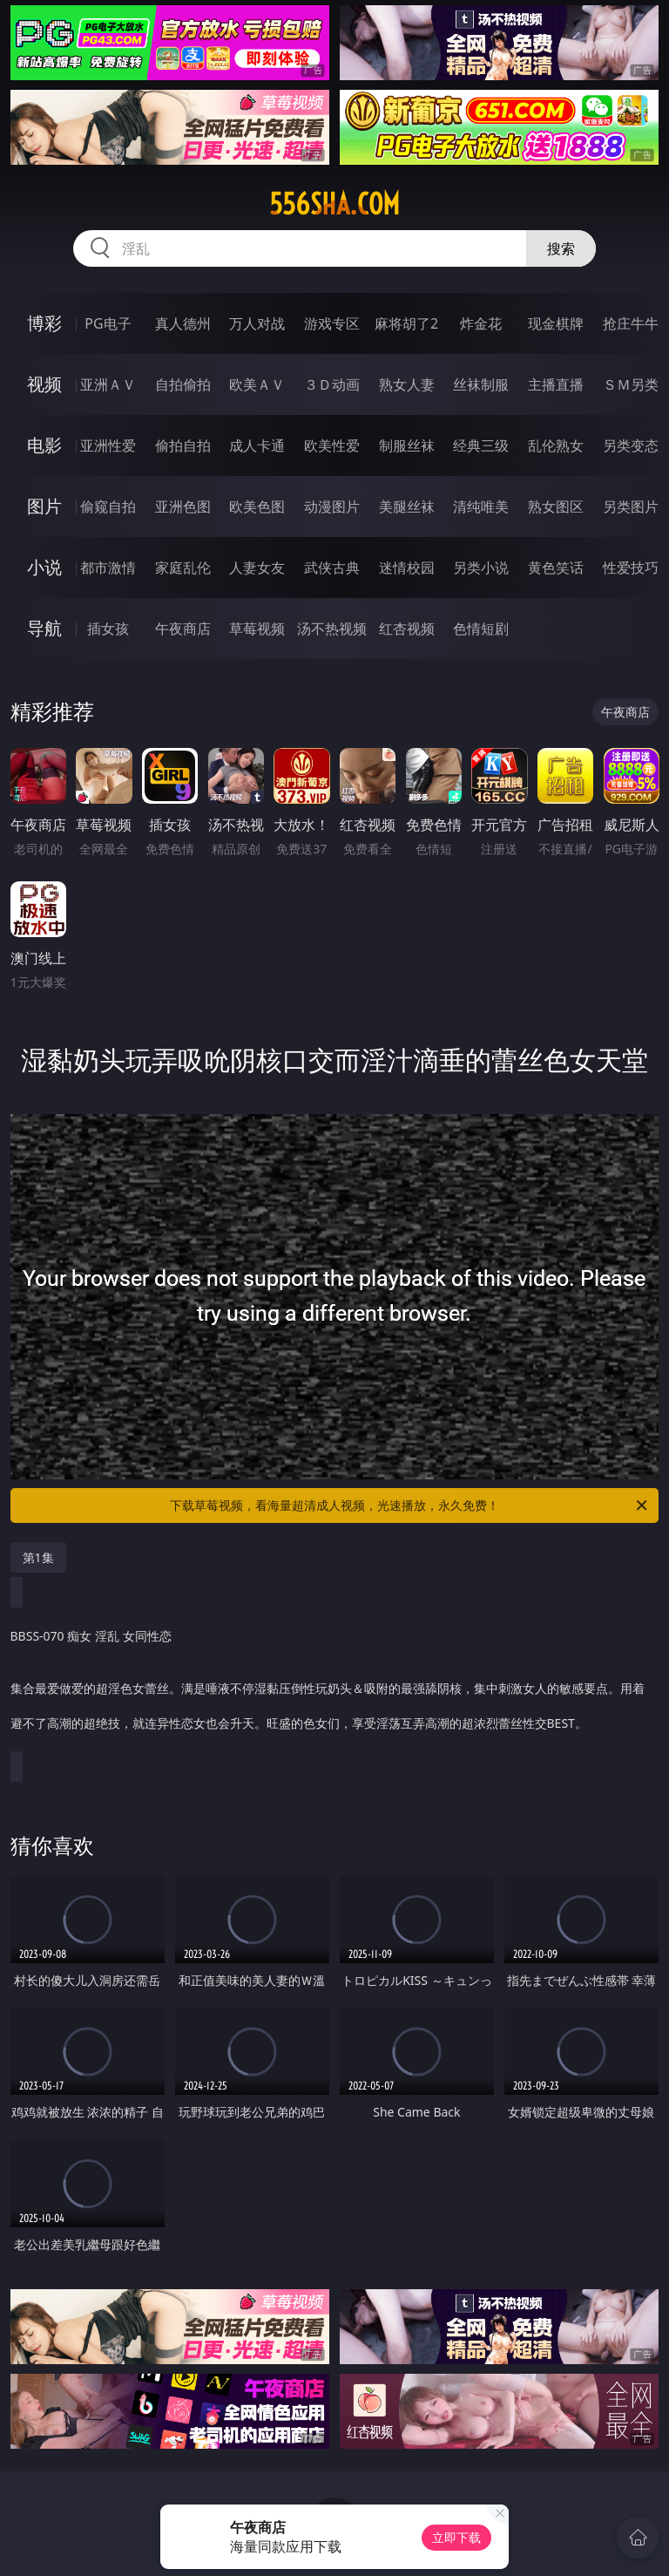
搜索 (561, 248)
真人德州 (183, 323)
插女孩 (108, 628)
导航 (44, 628)
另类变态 (631, 445)
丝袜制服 (481, 384)
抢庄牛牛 (631, 323)
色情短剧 (481, 628)
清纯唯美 (481, 506)
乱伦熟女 (556, 445)
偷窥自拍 (108, 506)
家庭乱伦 (183, 567)
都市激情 (108, 567)
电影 (44, 445)
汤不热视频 (332, 628)
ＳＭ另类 (631, 384)
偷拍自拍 (183, 445)
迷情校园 (407, 567)
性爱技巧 (631, 567)
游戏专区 (332, 323)
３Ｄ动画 (332, 384)
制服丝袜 (407, 445)
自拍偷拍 (183, 384)
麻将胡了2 (406, 323)
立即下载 (456, 2537)
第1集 (38, 1557)
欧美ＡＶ (257, 384)
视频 (44, 384)
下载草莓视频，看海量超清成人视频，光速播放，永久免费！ (410, 1505)
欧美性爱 (332, 445)
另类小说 (481, 567)
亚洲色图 (183, 506)
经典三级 (481, 445)
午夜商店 (183, 628)
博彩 (44, 323)
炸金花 (481, 323)
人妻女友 (257, 567)
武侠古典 (332, 567)
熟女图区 (556, 506)
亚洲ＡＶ (108, 384)
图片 (44, 506)
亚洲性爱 (108, 445)
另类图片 (631, 506)
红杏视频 (407, 628)
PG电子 (107, 323)
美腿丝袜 (407, 506)
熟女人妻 (407, 384)
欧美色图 (257, 506)
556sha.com (334, 204)
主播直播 (556, 384)
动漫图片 (332, 506)
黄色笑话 (556, 567)
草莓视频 (257, 628)
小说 (44, 567)
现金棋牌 (556, 323)
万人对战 (257, 323)
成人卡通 (257, 445)
